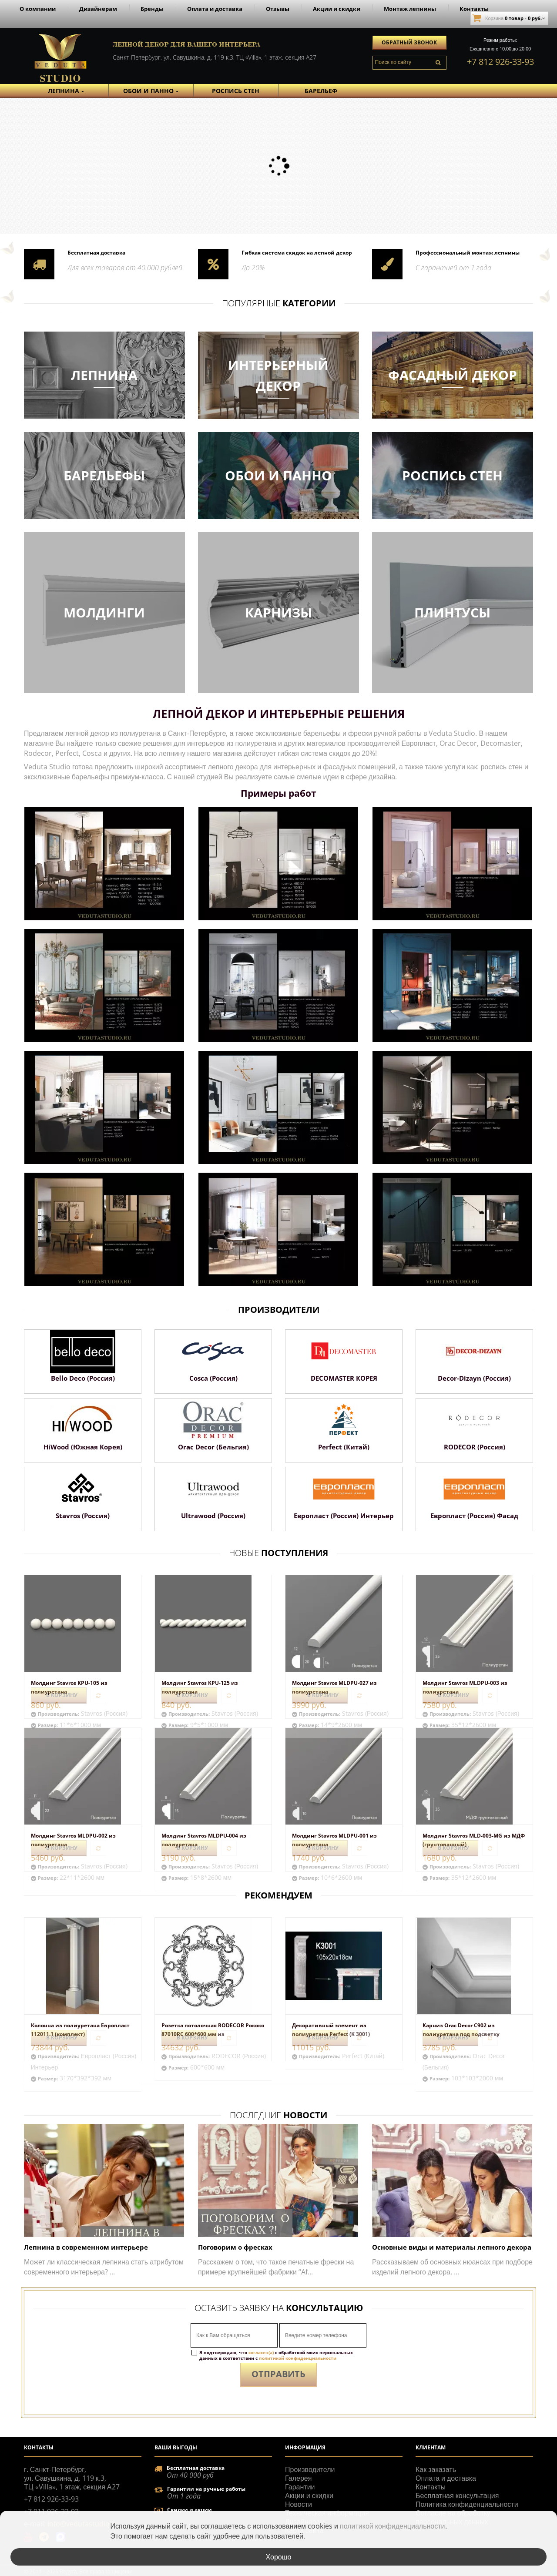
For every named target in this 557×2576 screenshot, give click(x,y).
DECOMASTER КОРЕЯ (344, 1378)
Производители (310, 2469)
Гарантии (300, 2487)
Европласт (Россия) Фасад (474, 1515)
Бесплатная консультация (457, 2495)
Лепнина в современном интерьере (86, 2247)
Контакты (474, 9)
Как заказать (436, 2469)
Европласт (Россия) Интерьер (344, 1515)
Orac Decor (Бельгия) (213, 1446)
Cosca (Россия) (213, 1378)
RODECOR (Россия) (474, 1446)
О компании (38, 9)
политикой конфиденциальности (297, 2358)
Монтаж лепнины (410, 9)
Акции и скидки (336, 9)
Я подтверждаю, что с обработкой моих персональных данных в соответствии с (276, 2355)
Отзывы (277, 9)
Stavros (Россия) (83, 1515)
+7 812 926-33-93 (500, 61)
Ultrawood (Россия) (213, 1515)
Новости (298, 2504)
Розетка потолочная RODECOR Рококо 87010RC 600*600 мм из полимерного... (212, 2034)
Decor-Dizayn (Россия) (474, 1378)
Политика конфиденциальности (467, 2504)
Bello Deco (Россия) (83, 1378)
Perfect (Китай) (343, 1446)
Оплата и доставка (214, 9)
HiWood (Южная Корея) (83, 1446)
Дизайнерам (98, 9)
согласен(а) (261, 2352)
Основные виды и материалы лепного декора (451, 2247)
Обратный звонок (409, 42)
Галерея (298, 2478)
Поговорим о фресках (235, 2247)
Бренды (152, 9)
